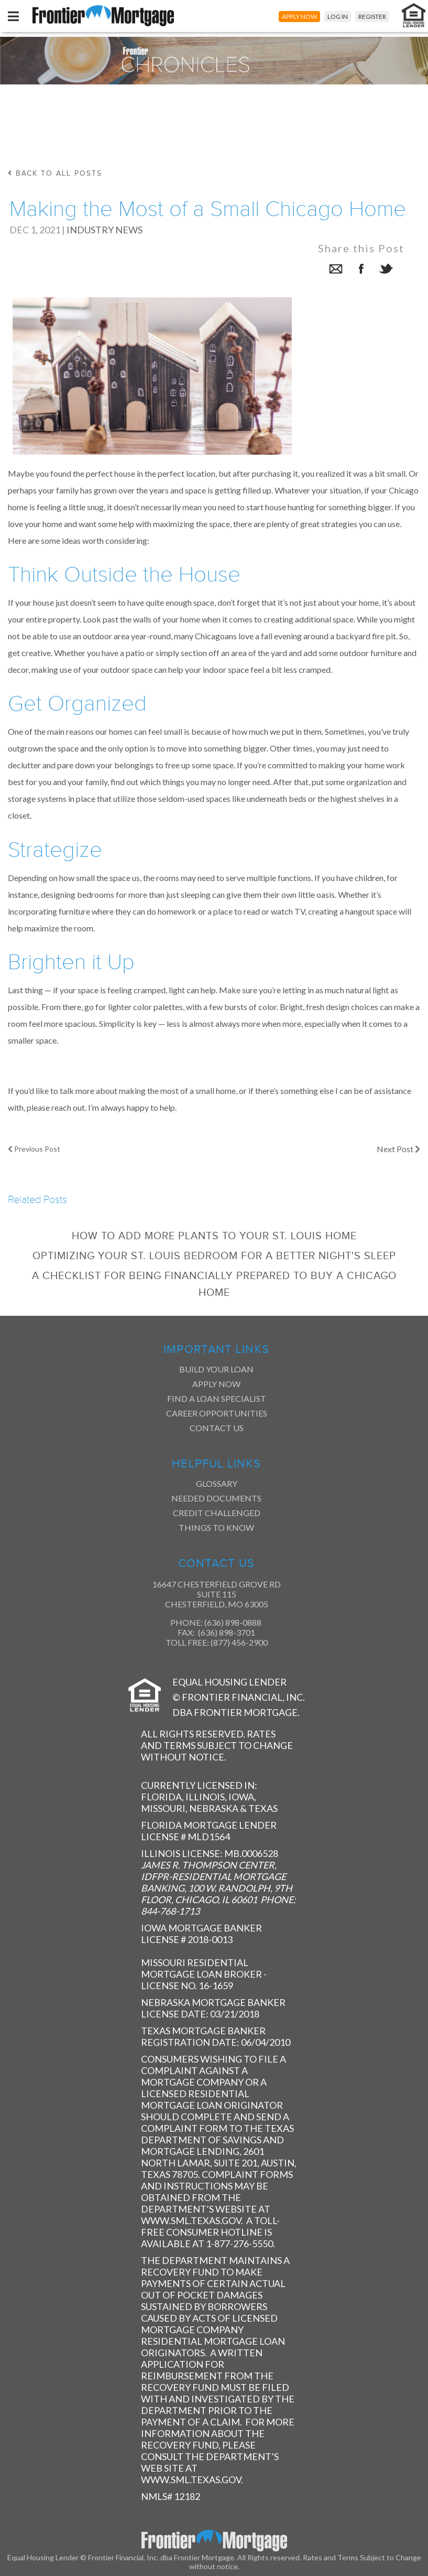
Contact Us (217, 1428)
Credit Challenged (216, 1513)
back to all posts (55, 173)
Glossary (216, 1483)
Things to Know (216, 1527)
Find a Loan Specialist (216, 1398)
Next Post (398, 1149)
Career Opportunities (216, 1413)
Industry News (104, 229)
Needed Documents (216, 1498)
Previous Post (34, 1148)
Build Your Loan (216, 1369)
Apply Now (216, 1384)
